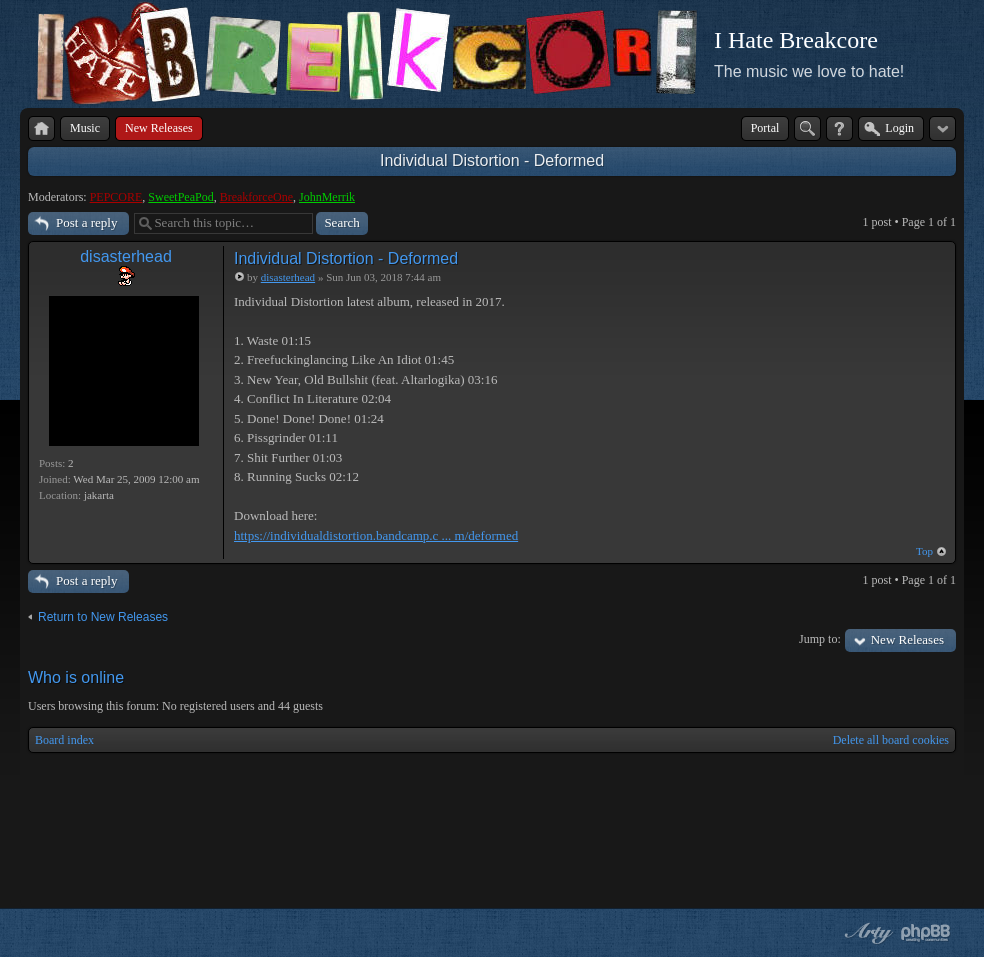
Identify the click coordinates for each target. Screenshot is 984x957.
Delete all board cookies (891, 740)
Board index (64, 740)
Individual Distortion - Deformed (492, 160)
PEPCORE (116, 197)
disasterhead (126, 256)
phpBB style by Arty (866, 933)
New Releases (907, 639)
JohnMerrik (327, 197)
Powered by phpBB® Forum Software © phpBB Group (926, 933)
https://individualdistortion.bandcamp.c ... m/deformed (376, 535)
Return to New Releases (103, 617)
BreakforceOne (256, 197)
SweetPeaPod (180, 197)
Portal (765, 128)
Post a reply (86, 222)
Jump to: (820, 639)
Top (924, 551)
